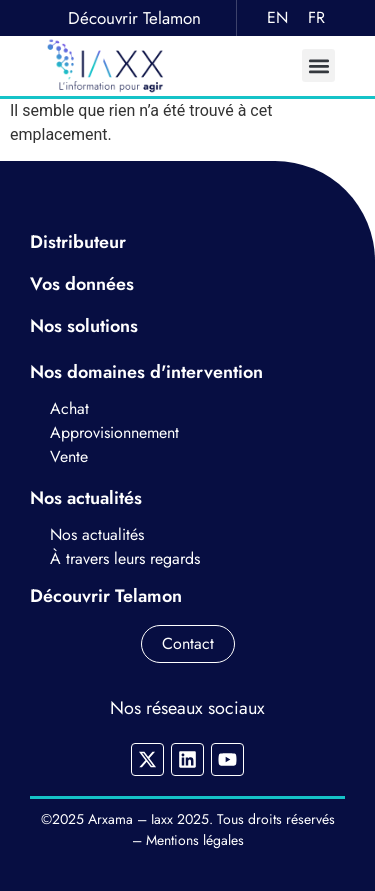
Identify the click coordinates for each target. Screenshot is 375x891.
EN (277, 17)
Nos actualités (97, 534)
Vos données (84, 284)
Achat (72, 408)
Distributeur (78, 242)
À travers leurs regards (125, 558)
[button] (318, 65)
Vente (69, 456)
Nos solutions (86, 326)
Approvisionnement (114, 432)
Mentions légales (195, 840)
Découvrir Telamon (134, 18)
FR (316, 17)
